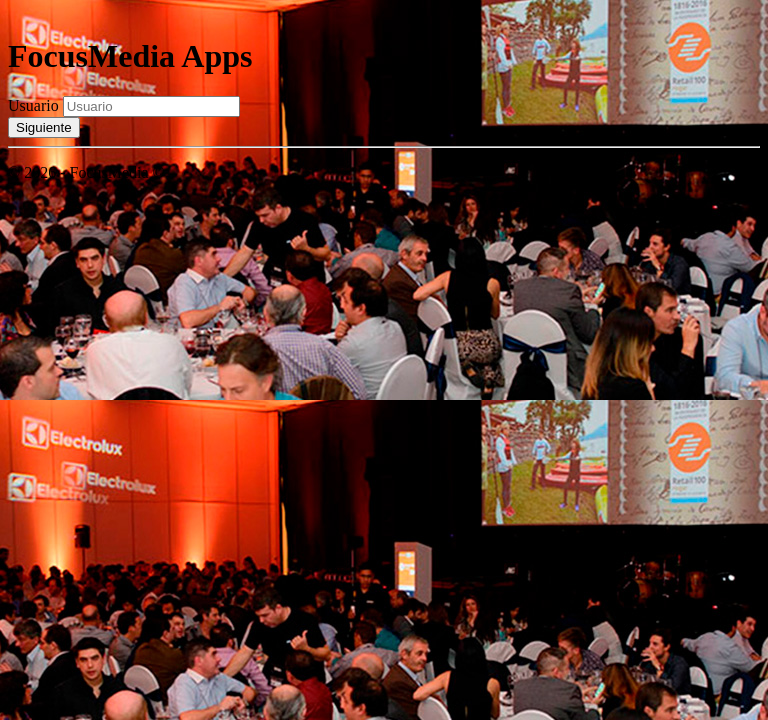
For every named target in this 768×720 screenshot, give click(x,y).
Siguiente (44, 127)
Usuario (33, 105)
